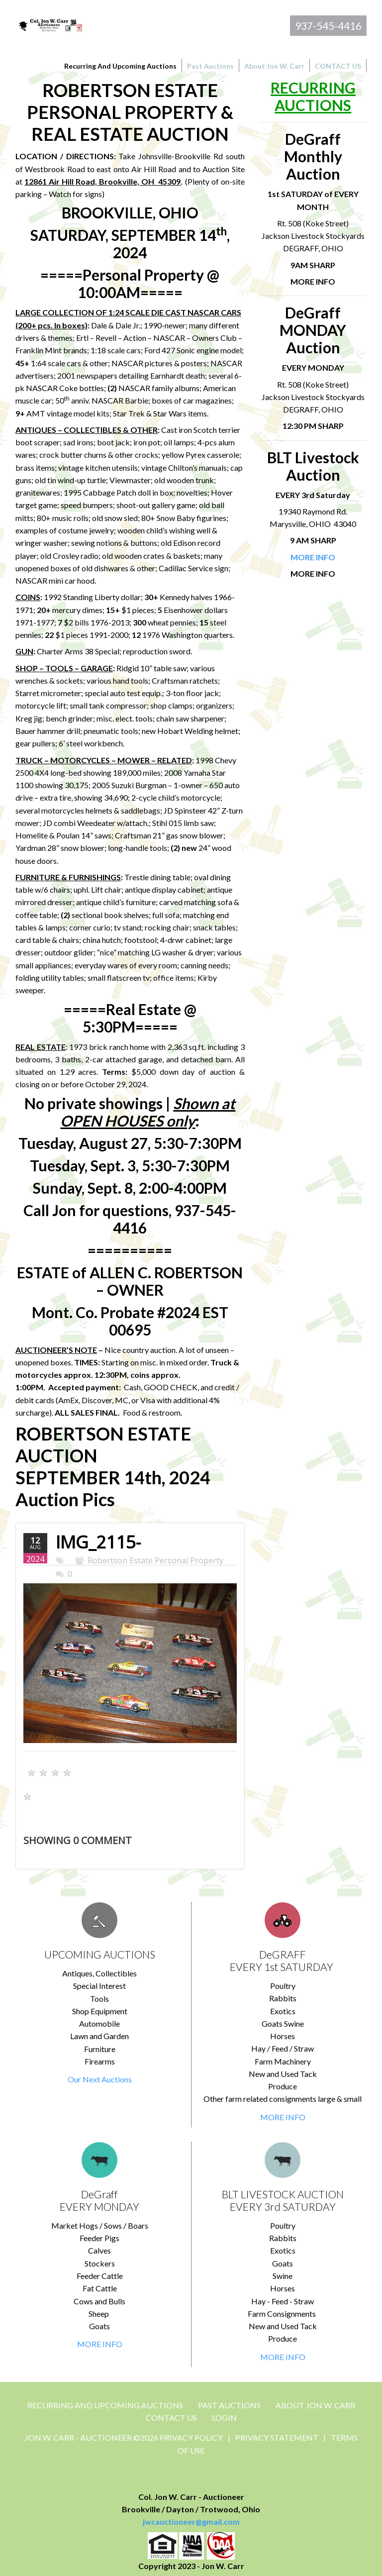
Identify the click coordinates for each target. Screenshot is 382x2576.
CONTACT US (171, 2417)
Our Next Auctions (100, 2079)
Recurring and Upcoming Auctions (105, 2405)
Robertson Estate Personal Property (155, 1560)
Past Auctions (229, 2405)
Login (224, 2417)
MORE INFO (282, 2117)
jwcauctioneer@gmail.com (191, 2521)
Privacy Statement (276, 2437)
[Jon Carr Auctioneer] (50, 24)
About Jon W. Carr (315, 2405)
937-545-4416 (328, 25)
